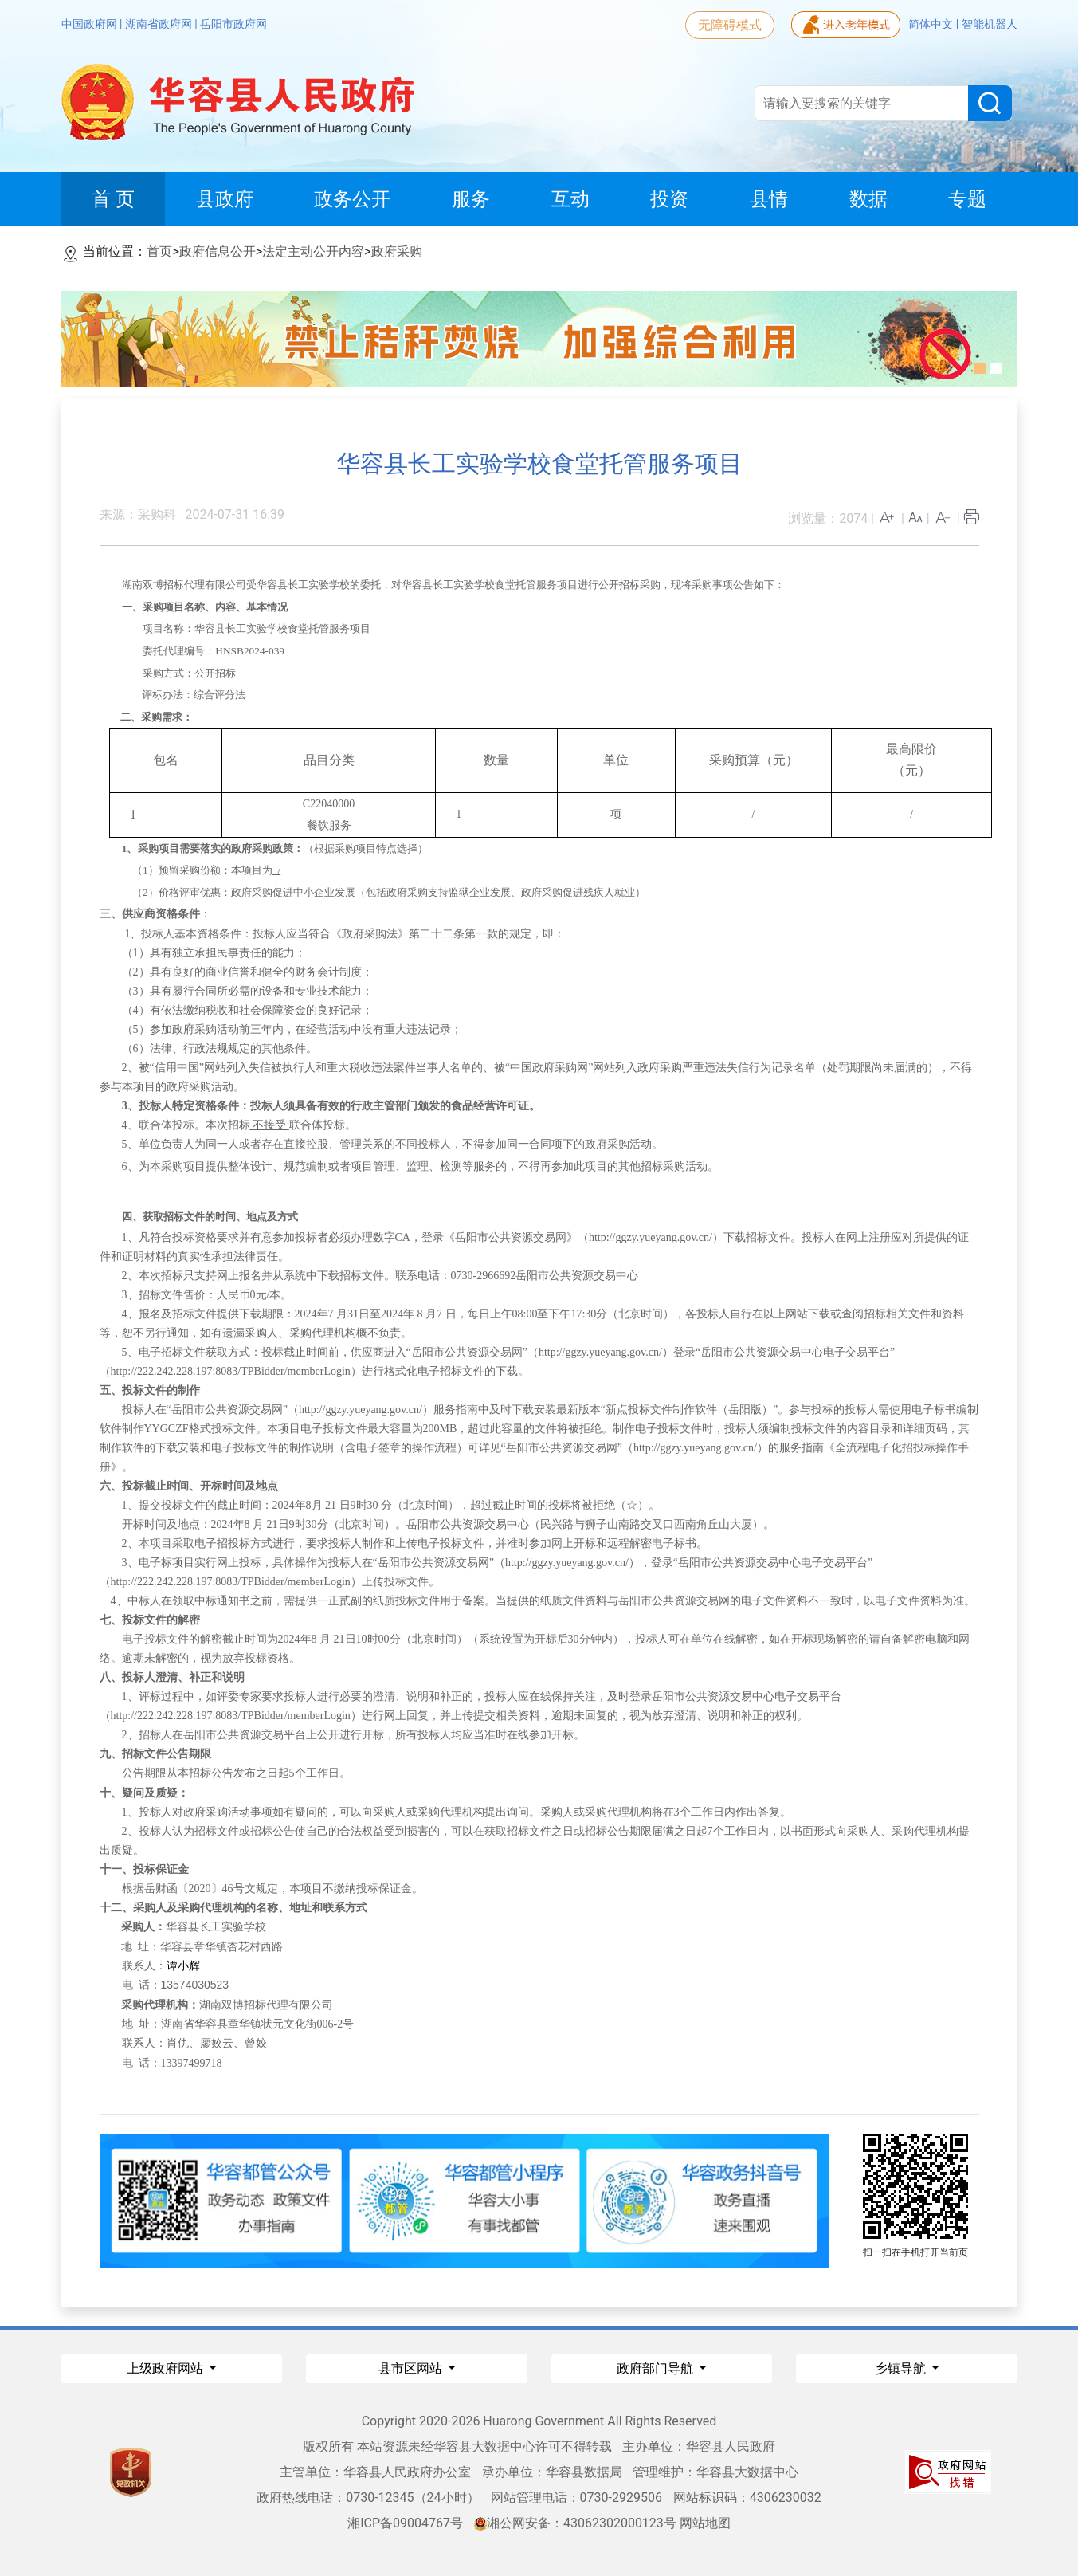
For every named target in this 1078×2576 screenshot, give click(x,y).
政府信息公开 (217, 251)
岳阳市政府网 (233, 24)
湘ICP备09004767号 (405, 2523)
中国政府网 (90, 24)
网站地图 (705, 2523)
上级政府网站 (166, 2368)
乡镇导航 (902, 2368)
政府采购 (396, 251)
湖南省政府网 (159, 24)
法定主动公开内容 (313, 251)
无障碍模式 (730, 25)
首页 (159, 251)
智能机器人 (989, 24)
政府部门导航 (656, 2368)
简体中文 (931, 24)
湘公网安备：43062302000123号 (575, 2523)
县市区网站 (411, 2368)
